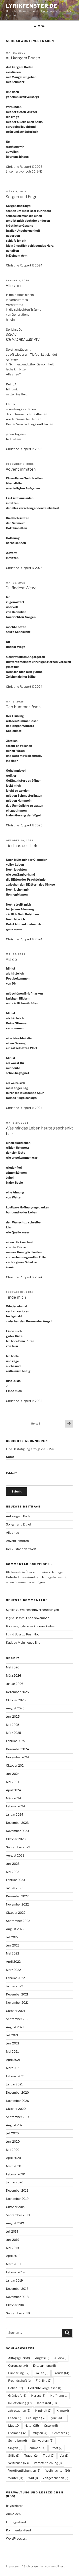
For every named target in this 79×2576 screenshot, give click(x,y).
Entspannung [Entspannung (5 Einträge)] (44, 2365)
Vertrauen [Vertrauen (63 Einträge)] (18, 2463)
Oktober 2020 (16, 2109)
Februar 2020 (15, 2174)
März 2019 (13, 2264)
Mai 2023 (12, 1872)
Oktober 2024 (16, 1765)
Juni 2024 (13, 1774)
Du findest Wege (21, 588)
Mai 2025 (12, 1725)
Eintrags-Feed (16, 2522)
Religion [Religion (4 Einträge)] (39, 2433)
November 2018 (17, 2297)
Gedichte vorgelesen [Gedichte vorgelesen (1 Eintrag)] (44, 2388)
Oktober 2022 (15, 1913)
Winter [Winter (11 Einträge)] (15, 2478)
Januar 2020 (14, 2182)
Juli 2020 (12, 2133)
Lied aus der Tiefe (22, 845)
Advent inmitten (21, 469)
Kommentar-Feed (18, 2530)
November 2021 (17, 2002)
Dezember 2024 (17, 1749)
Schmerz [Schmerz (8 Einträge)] (60, 2433)
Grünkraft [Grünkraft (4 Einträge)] (17, 2395)
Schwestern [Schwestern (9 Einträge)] (42, 2440)
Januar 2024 (14, 1814)
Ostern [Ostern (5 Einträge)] (51, 2425)
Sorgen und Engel (22, 196)
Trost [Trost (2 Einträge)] (48, 2455)
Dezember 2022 (17, 1896)
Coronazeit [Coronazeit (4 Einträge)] (18, 2365)
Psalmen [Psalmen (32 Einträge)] (17, 2433)
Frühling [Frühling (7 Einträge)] (43, 2380)
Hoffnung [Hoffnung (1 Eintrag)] (58, 2395)
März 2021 (13, 2068)
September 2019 (18, 2215)
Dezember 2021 (17, 1994)
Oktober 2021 (15, 2011)
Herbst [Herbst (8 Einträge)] (38, 2395)
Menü (39, 26)
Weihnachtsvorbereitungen (39, 1610)
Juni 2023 (13, 1864)
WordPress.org (16, 2538)
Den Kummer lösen (23, 706)
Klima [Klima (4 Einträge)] (63, 2410)
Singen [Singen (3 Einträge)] (15, 2448)
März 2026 (13, 1675)
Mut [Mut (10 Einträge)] (14, 2425)
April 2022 (13, 1961)
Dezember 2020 (17, 2092)
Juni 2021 (12, 2043)
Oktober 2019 (15, 2207)
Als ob (11, 959)
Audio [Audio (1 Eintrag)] (60, 2358)
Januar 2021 (14, 2084)
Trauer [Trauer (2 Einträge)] (31, 2455)
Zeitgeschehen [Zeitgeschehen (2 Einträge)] (55, 2478)
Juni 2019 (12, 2240)
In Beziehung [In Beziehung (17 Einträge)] (20, 2403)
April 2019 (13, 2256)
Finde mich (16, 1297)
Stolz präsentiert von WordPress (44, 2566)
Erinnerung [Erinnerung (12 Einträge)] (18, 2373)
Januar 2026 (14, 1684)
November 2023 (17, 1831)
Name (39, 1462)
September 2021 (18, 2019)
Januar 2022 (14, 1986)
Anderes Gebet (44, 1626)
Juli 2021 (12, 2035)
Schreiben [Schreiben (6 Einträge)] (17, 2440)
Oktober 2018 (15, 2305)
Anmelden (13, 2514)
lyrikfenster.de (32, 6)
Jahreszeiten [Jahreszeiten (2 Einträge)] (19, 2410)
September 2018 (18, 2313)
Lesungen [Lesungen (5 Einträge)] (35, 2418)
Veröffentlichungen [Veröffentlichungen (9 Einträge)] (24, 2470)
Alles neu (14, 285)
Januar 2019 (14, 2280)
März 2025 (13, 1733)
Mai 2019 (12, 2248)
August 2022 (15, 1929)
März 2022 (13, 1970)
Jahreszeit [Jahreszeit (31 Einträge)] (47, 2403)
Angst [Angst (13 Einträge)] (42, 2358)
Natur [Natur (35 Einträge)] (32, 2425)
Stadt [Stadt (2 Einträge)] (56, 2448)
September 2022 (18, 1921)
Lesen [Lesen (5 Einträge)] (14, 2418)
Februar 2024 (15, 1806)
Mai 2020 (12, 2150)
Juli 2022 (12, 1937)
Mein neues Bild (29, 1642)
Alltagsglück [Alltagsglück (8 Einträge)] (19, 2358)
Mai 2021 (12, 2051)
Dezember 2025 (17, 1692)
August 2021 (15, 2027)
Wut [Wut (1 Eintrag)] (33, 2478)
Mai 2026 (12, 1667)
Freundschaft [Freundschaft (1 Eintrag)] (19, 2380)
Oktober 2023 (16, 1839)
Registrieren (14, 2506)
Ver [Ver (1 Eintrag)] (63, 2455)
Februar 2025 (15, 1741)
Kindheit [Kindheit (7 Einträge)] (43, 2410)
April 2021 (13, 2060)
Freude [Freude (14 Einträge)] (61, 2373)
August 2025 (15, 1708)
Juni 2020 (13, 2141)
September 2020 (18, 2117)
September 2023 (18, 1847)
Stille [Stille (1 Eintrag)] (13, 2455)
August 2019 (15, 2223)
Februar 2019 (15, 2272)
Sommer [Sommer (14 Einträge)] (36, 2448)
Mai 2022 (12, 1953)
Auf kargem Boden (23, 58)
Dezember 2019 (17, 2190)
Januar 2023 (14, 1888)
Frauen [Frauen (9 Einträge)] (41, 2373)
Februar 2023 (15, 1880)
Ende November (37, 1618)
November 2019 (17, 2199)
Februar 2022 (15, 1978)
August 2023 (15, 1855)
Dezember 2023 (17, 1823)
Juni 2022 (13, 1945)
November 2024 (17, 1757)
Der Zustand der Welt (21, 1549)
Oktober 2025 (16, 1700)
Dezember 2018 (17, 2289)
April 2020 (13, 2158)
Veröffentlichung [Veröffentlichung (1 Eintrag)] (48, 2463)
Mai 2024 (12, 1782)
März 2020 (13, 2166)
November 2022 (17, 1904)
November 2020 (17, 2101)
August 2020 (15, 2125)
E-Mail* (39, 1479)
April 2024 (13, 1790)
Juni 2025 (13, 1716)
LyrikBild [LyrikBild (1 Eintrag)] (57, 2418)
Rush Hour (33, 1634)
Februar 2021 (15, 2076)
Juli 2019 (12, 2231)
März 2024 (13, 1798)
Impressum (13, 2566)
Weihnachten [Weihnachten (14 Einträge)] (57, 2470)
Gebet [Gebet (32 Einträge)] (15, 2388)
